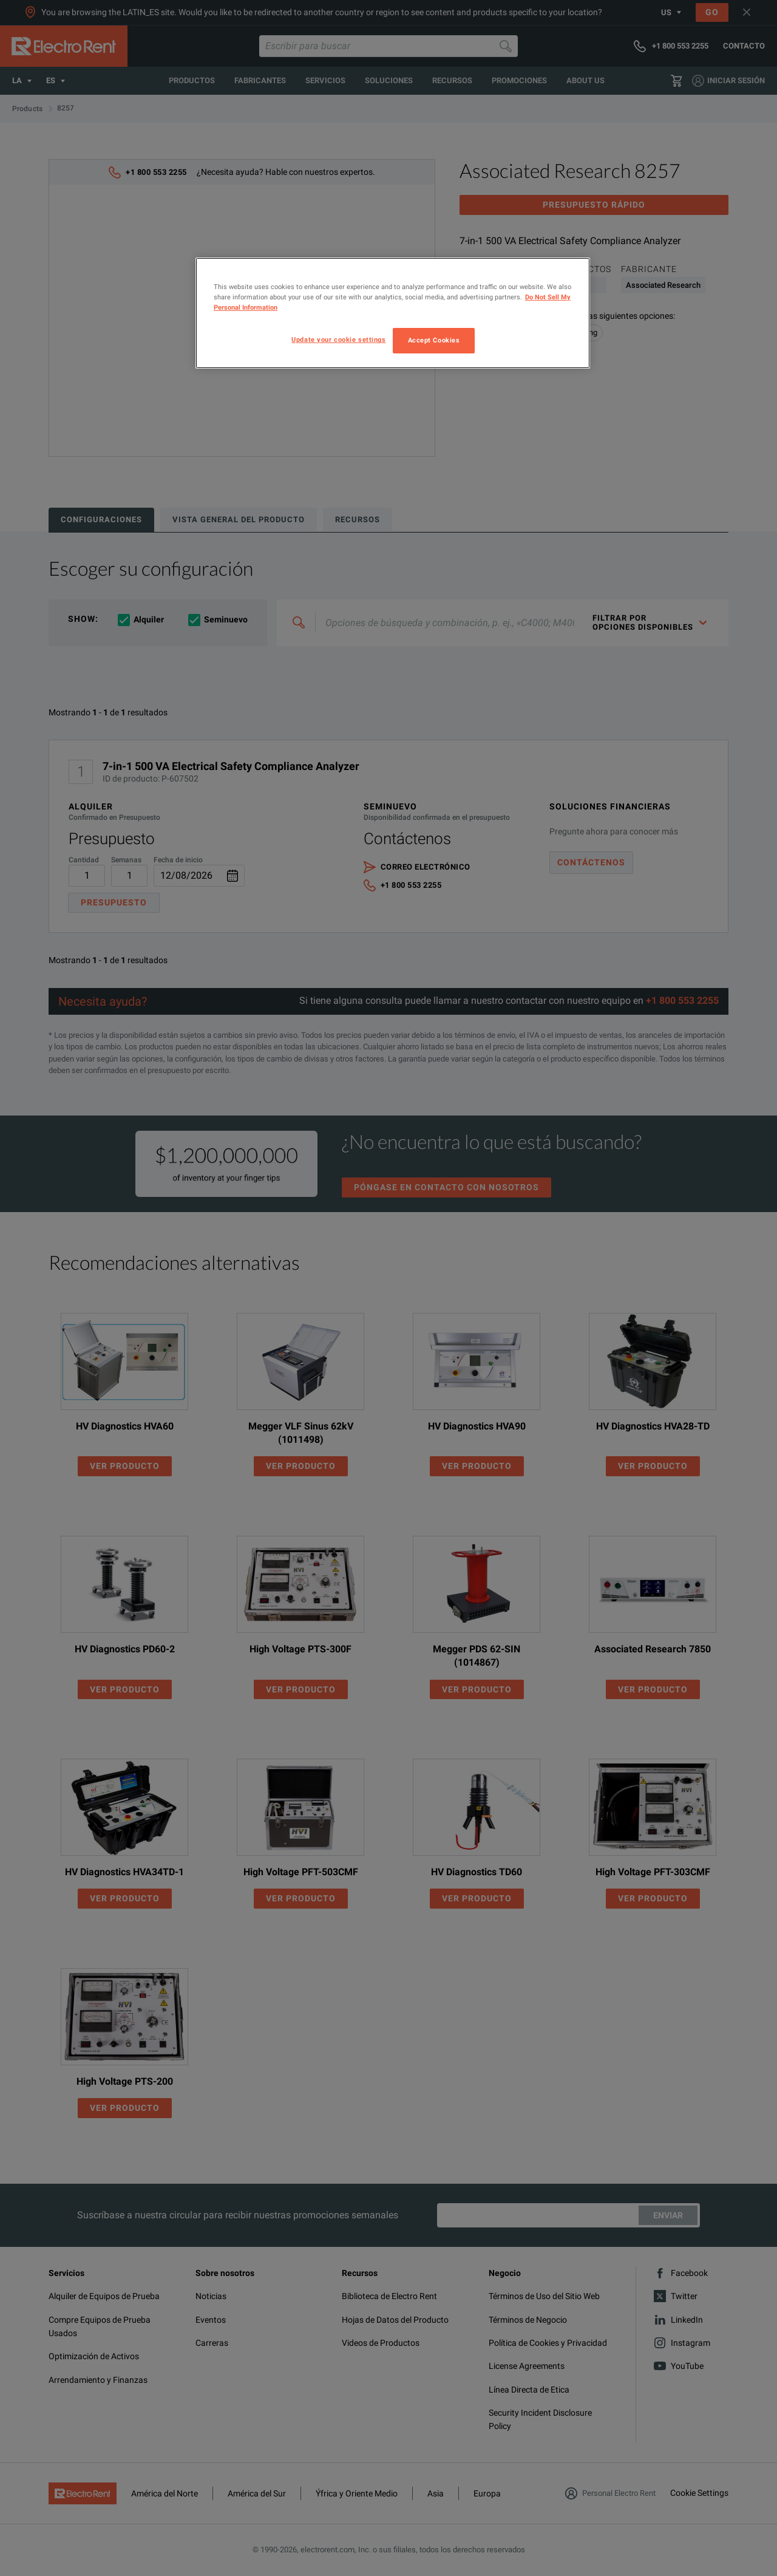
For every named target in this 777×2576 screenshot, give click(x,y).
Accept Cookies (434, 340)
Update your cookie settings (338, 339)
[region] (392, 313)
